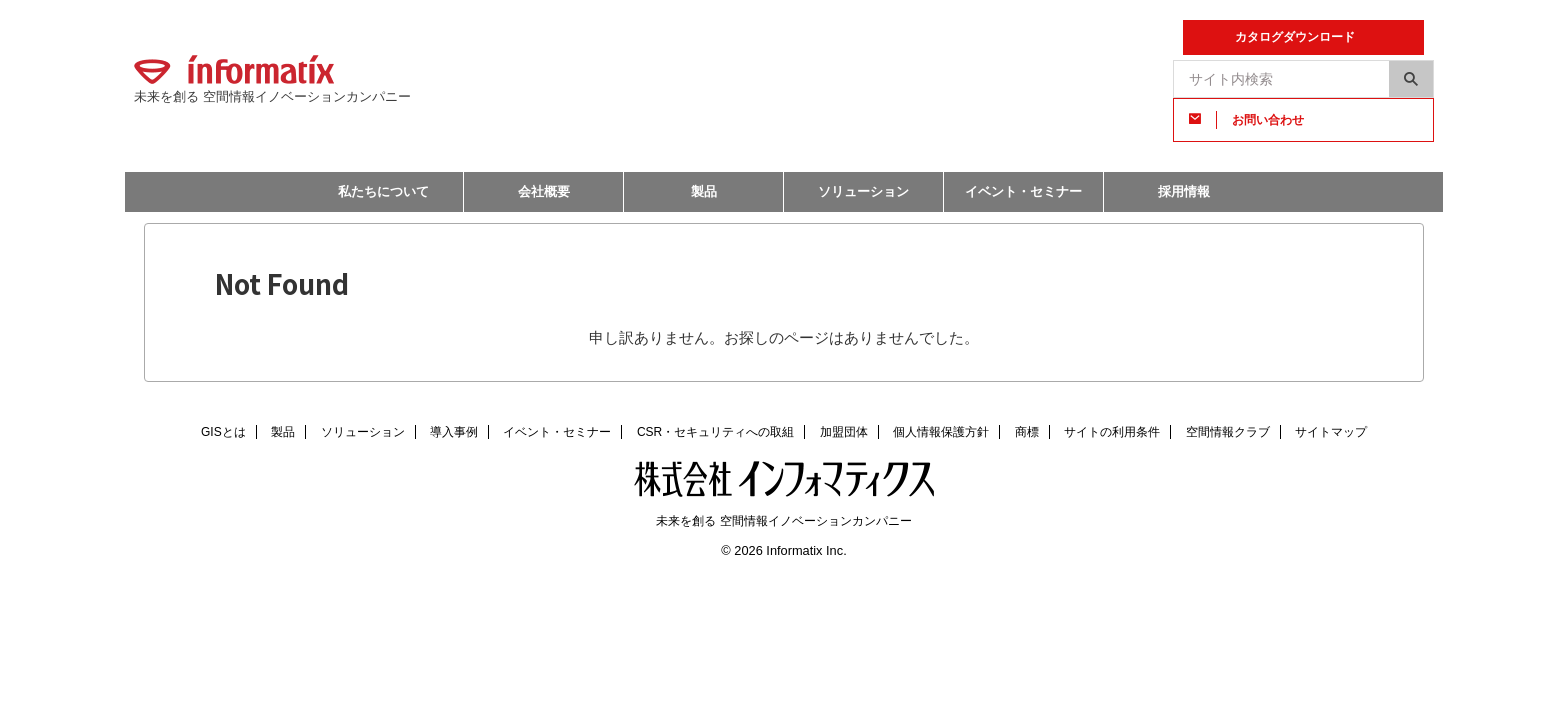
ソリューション (863, 191)
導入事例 (454, 432)
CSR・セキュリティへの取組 (715, 432)
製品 (704, 191)
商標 (1027, 432)
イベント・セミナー (1023, 191)
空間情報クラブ (1228, 432)
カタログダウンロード (1295, 37)
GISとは (223, 432)
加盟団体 (844, 432)
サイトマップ (1331, 432)
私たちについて (383, 191)
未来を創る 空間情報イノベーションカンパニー (783, 521)
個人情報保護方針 (941, 432)
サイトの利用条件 (1112, 432)
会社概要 (544, 191)
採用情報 (1184, 191)
